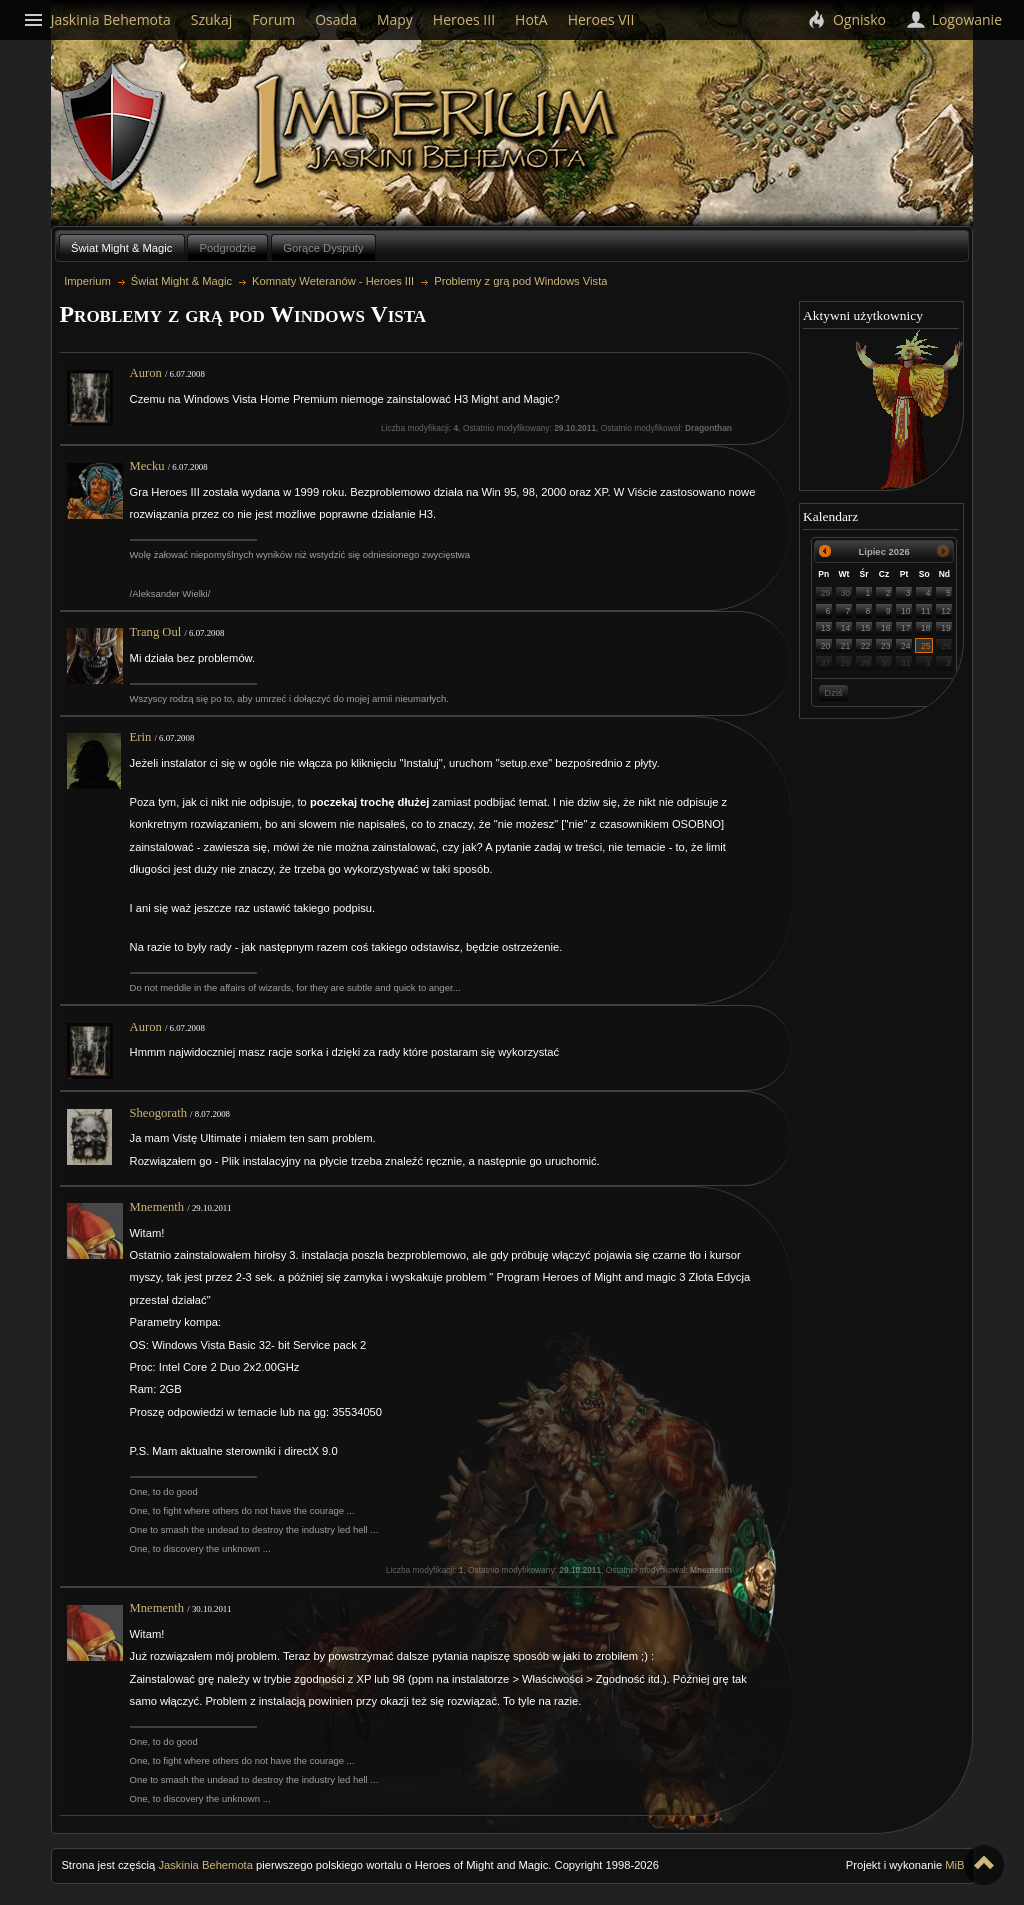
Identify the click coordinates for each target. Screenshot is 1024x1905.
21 (846, 646)
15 (866, 628)
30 (846, 593)
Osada (336, 19)
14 (846, 628)
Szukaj (212, 19)
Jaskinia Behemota (205, 1865)
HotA (531, 19)
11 (926, 611)
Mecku (147, 466)
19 (946, 628)
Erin (141, 737)
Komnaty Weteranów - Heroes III (333, 281)
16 (886, 628)
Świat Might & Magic (121, 248)
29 (826, 593)
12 (946, 611)
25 (926, 646)
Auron (146, 373)
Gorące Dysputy (323, 248)
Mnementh (157, 1207)
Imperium (438, 131)
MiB (954, 1865)
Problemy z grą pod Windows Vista (520, 281)
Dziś (833, 692)
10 (906, 611)
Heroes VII (601, 19)
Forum (273, 19)
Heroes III (464, 19)
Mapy (395, 19)
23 (886, 646)
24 (906, 646)
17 (906, 628)
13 (826, 628)
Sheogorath (158, 1113)
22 (866, 646)
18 (926, 628)
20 (826, 646)
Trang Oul (156, 632)
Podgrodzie (228, 248)
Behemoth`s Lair (114, 128)
